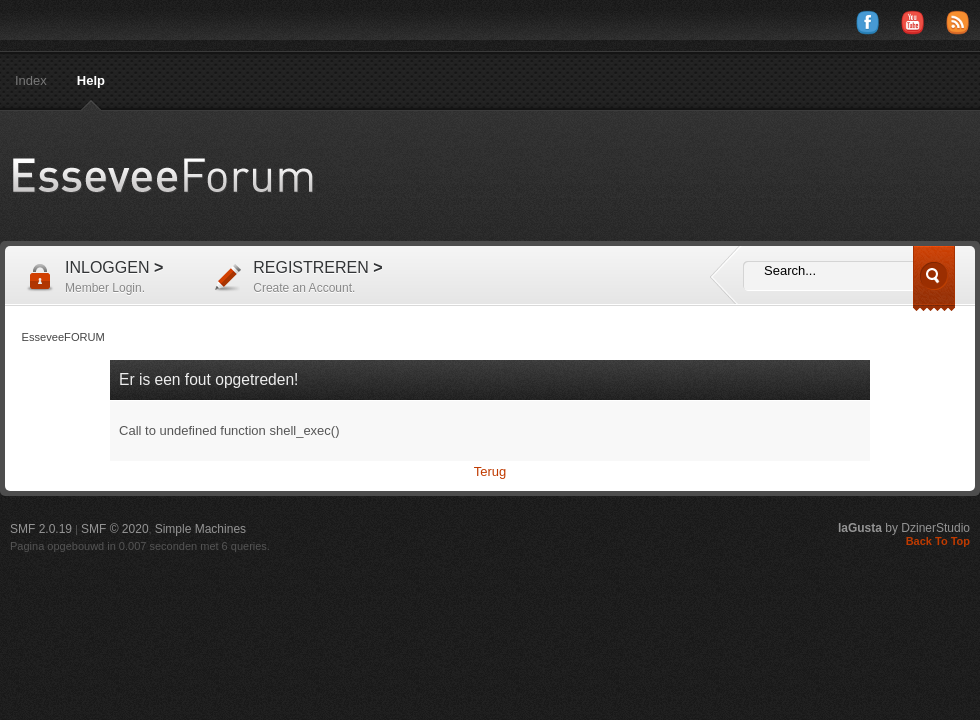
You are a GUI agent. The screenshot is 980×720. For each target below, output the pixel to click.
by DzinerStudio (904, 528)
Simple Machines (200, 529)
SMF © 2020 (115, 529)
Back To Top (938, 541)
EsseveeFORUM (180, 176)
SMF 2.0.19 (41, 529)
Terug (490, 471)
